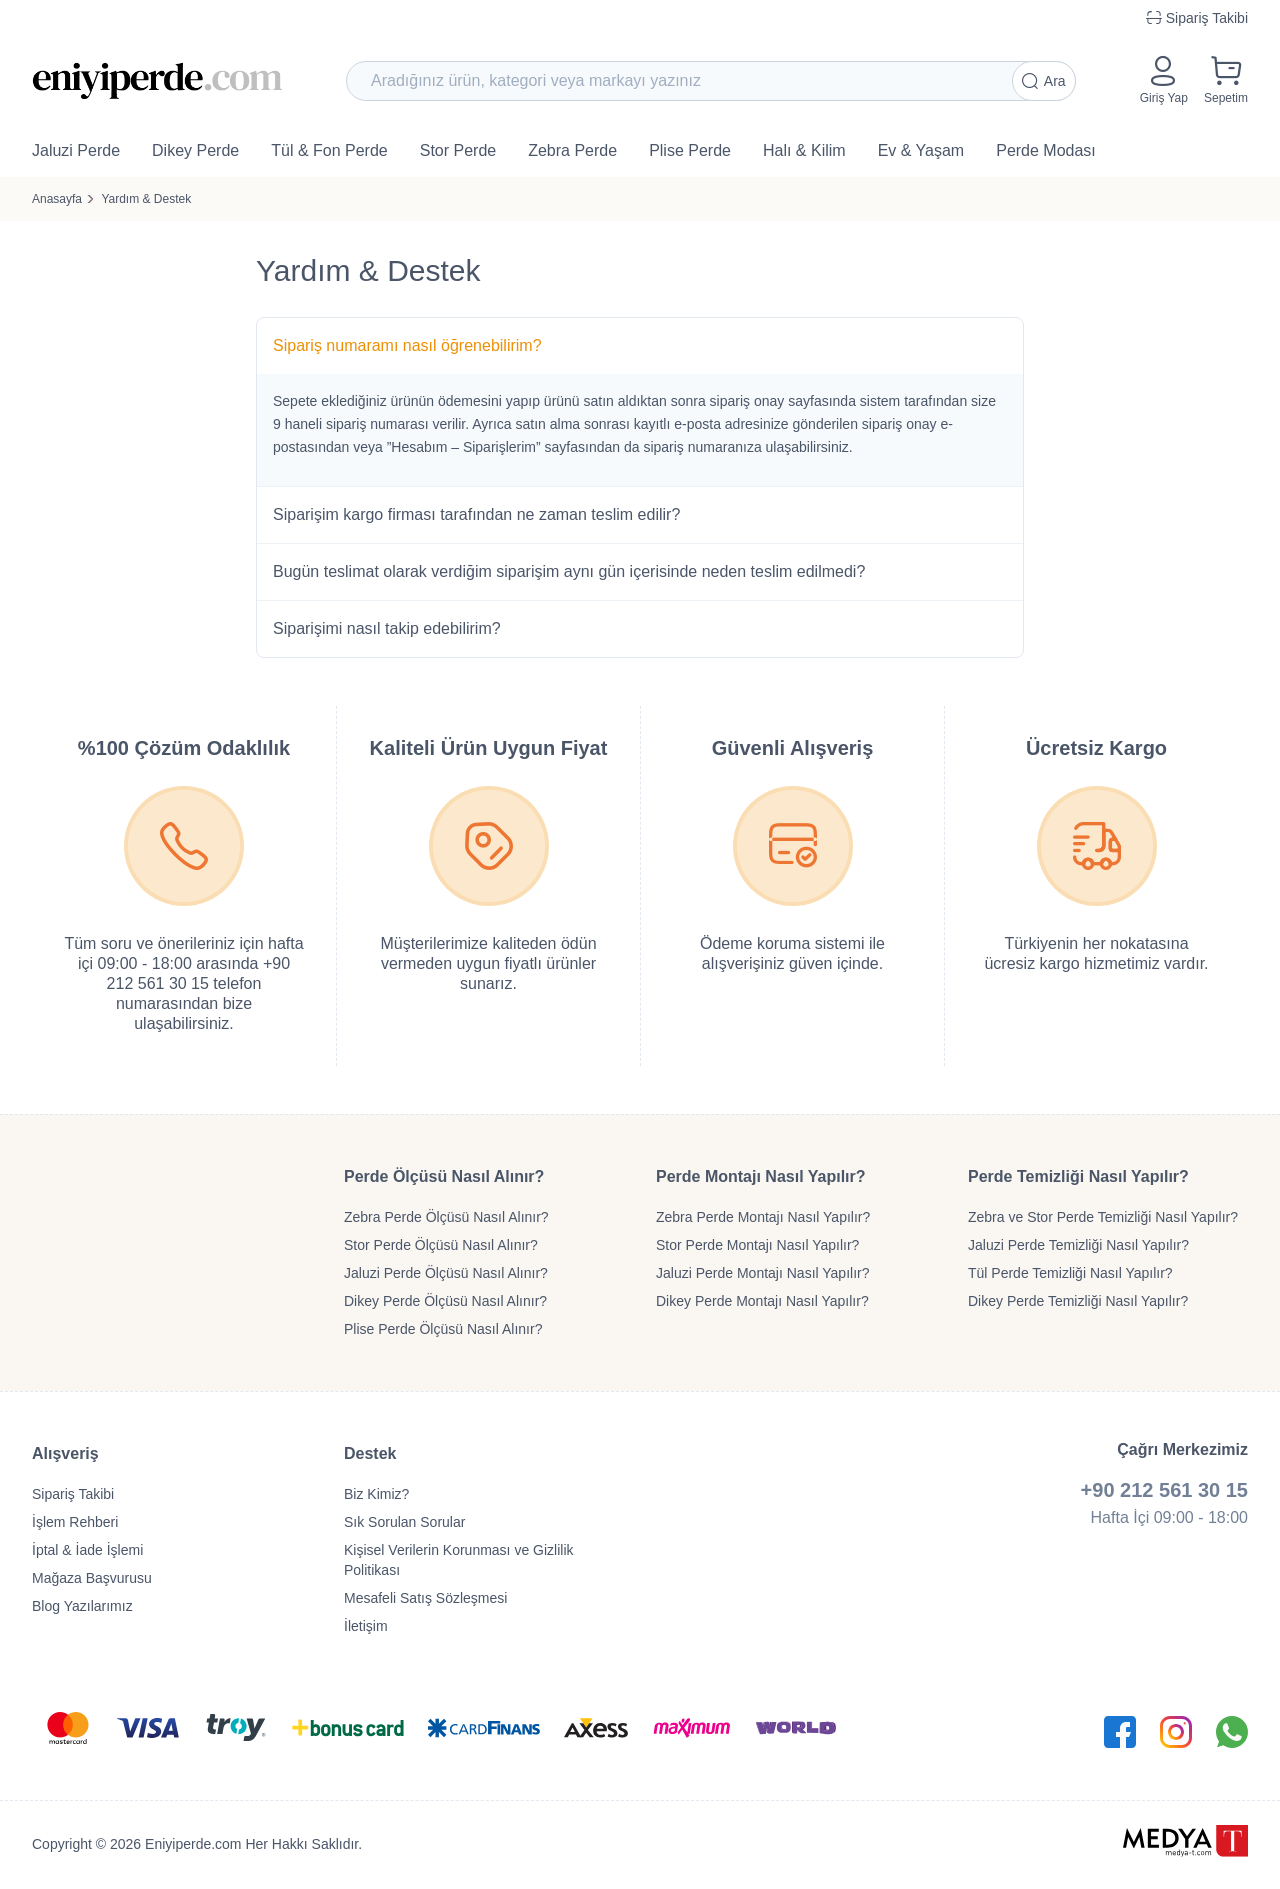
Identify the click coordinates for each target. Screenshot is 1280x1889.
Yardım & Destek (146, 199)
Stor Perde (458, 150)
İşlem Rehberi (75, 1522)
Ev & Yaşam (921, 150)
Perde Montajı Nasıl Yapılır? (761, 1176)
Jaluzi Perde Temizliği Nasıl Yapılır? (1078, 1245)
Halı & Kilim (804, 150)
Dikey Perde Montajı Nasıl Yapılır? (762, 1301)
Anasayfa (57, 199)
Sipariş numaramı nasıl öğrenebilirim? (407, 345)
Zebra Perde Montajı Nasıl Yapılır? (763, 1217)
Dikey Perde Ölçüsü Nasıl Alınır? (445, 1301)
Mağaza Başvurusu (92, 1578)
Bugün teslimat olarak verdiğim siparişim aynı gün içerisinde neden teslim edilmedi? (569, 571)
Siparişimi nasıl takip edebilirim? (387, 628)
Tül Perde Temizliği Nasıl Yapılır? (1070, 1273)
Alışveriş (65, 1453)
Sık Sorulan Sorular (404, 1522)
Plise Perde (690, 150)
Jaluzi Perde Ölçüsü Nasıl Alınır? (446, 1273)
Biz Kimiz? (376, 1494)
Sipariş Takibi (73, 1494)
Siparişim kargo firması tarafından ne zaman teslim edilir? (476, 514)
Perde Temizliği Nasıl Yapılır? (1078, 1176)
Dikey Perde (195, 150)
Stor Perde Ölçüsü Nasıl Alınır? (441, 1245)
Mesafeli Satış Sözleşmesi (425, 1598)
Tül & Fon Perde (329, 150)
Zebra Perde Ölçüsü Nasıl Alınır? (446, 1217)
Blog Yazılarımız (82, 1606)
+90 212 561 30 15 (1164, 1490)
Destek (370, 1453)
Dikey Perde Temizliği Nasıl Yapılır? (1078, 1301)
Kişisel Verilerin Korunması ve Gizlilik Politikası (459, 1560)
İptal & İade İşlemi (87, 1550)
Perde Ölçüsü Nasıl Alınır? (444, 1176)
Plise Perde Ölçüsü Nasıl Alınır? (443, 1329)
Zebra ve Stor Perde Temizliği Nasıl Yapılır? (1103, 1217)
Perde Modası (1046, 150)
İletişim (366, 1626)
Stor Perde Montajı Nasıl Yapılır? (757, 1245)
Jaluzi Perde (76, 150)
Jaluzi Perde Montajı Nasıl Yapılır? (762, 1273)
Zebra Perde (572, 150)
